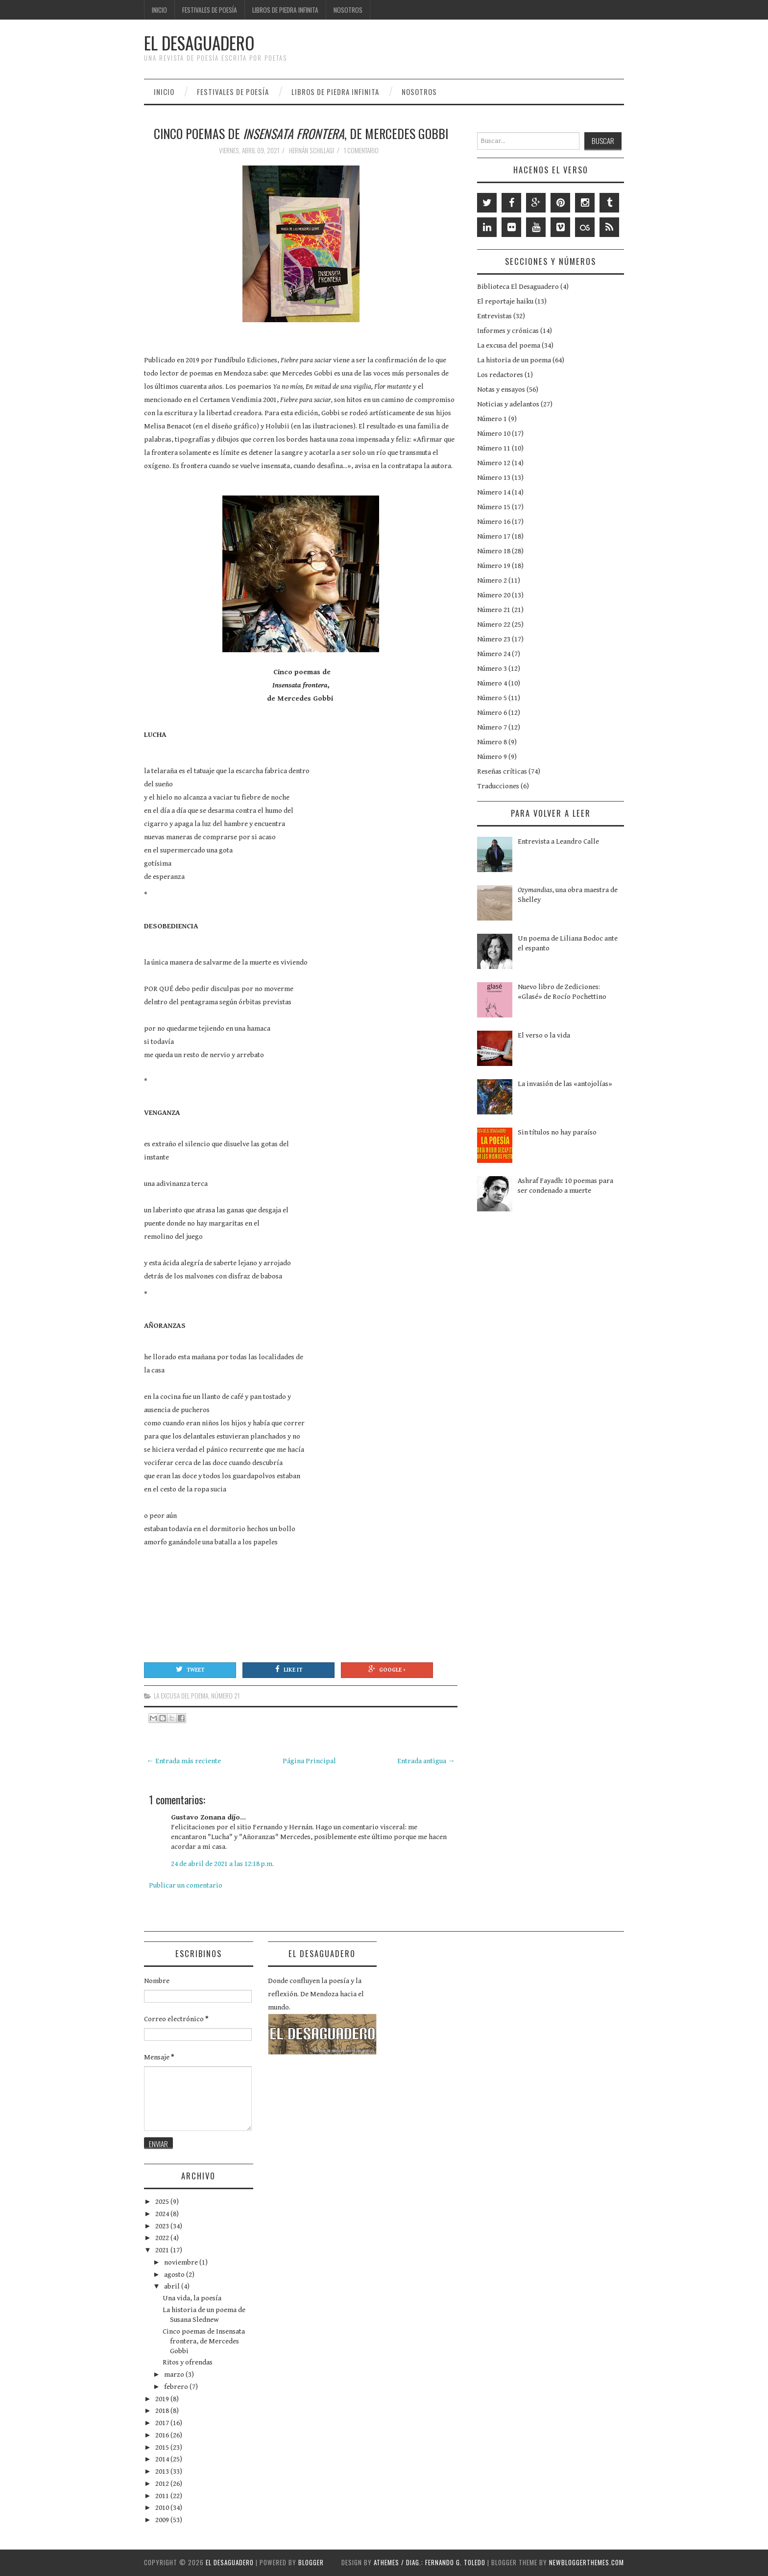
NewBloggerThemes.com (586, 2562)
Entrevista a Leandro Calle (558, 841)
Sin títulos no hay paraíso (557, 1132)
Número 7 (492, 727)
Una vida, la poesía (192, 2298)
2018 (162, 2411)
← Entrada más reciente (183, 1761)
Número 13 (493, 477)
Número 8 (492, 742)
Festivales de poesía (209, 10)
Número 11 (493, 448)
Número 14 (493, 492)
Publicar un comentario (185, 1885)
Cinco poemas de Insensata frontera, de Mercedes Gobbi (204, 2341)
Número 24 (493, 654)
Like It (288, 1669)
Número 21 (225, 1696)
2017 (162, 2423)
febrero (177, 2387)
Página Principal (309, 1761)
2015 (162, 2447)
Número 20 (493, 595)
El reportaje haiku (505, 301)
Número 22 (493, 624)
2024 (162, 2214)
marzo (175, 2374)
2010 (162, 2508)
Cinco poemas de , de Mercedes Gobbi (301, 133)
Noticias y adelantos (508, 404)
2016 (162, 2435)
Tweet (190, 1669)
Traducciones (498, 786)
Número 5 (492, 698)
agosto (175, 2274)
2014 (162, 2459)
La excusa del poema (181, 1696)
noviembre (181, 2262)
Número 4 (492, 683)
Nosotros (348, 10)
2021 (162, 2250)
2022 (162, 2238)
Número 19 (493, 566)
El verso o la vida (544, 1035)
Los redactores (500, 375)
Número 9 (492, 757)
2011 (162, 2496)
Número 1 (492, 419)
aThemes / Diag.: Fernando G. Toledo (429, 2562)
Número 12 (493, 463)
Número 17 (493, 536)
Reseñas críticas (502, 771)
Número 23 (493, 639)
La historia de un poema (514, 360)
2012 (162, 2484)
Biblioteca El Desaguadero (518, 287)
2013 (162, 2471)
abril (172, 2286)
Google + (387, 1669)
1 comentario (362, 150)
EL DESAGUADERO (199, 42)
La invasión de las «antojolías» (565, 1084)
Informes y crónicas (508, 331)
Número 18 (493, 551)
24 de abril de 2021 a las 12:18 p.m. (222, 1864)
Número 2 (492, 580)
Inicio (159, 10)
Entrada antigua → (426, 1761)
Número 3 (492, 668)
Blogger (311, 2562)
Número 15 (493, 507)
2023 (162, 2226)
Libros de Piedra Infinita (285, 10)
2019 (162, 2399)
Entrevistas (494, 316)
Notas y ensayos (501, 389)
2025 (162, 2202)
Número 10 (493, 433)
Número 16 (493, 522)
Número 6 (492, 713)
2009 (162, 2520)
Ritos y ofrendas (188, 2362)
